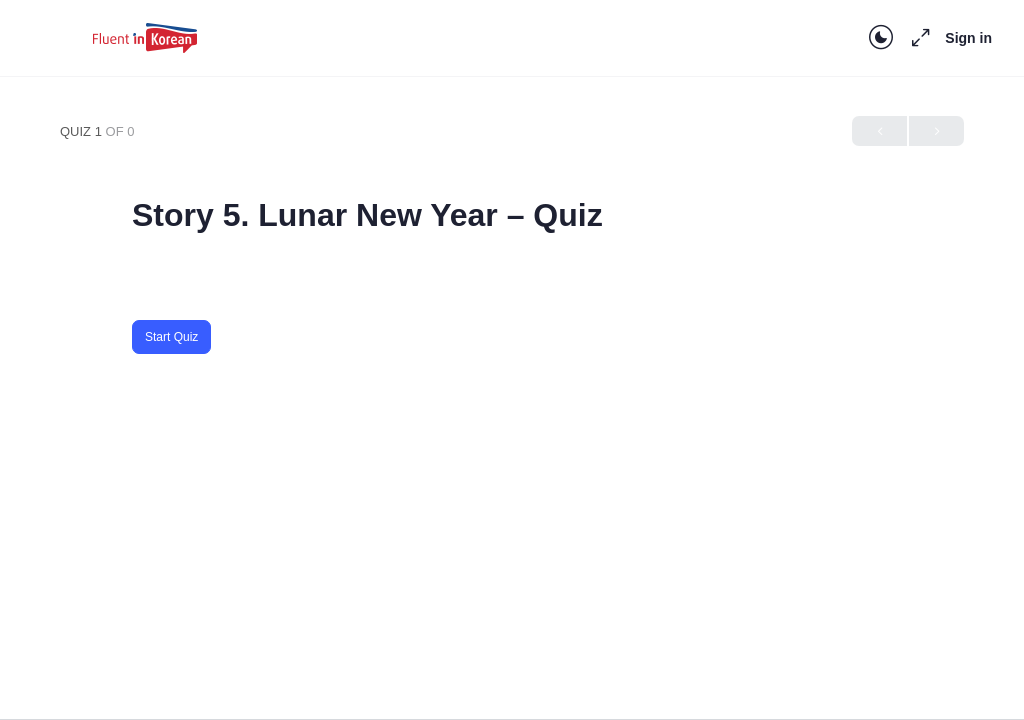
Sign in (968, 38)
